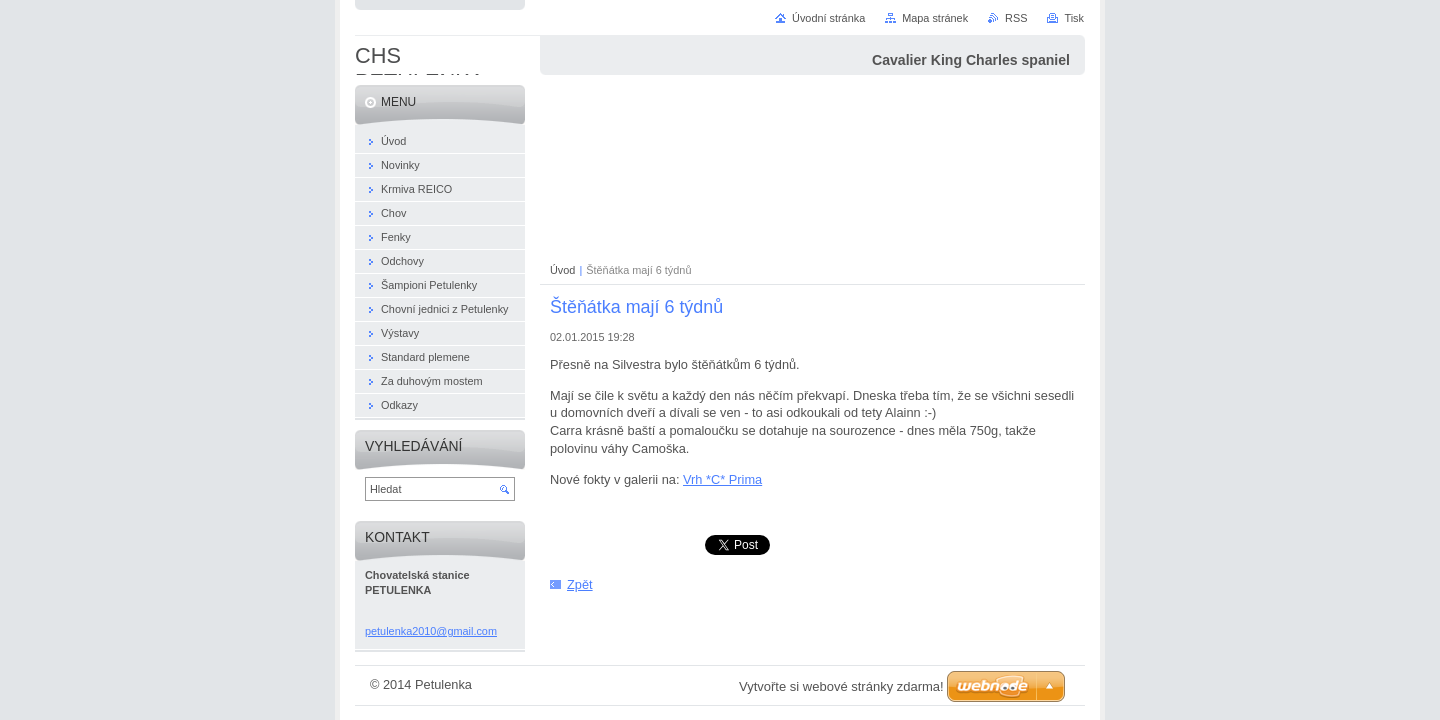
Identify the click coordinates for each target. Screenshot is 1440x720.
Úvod (562, 270)
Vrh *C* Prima (722, 479)
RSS (1016, 18)
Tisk (1074, 18)
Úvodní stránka (828, 18)
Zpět (580, 584)
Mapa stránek (935, 18)
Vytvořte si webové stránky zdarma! (841, 686)
